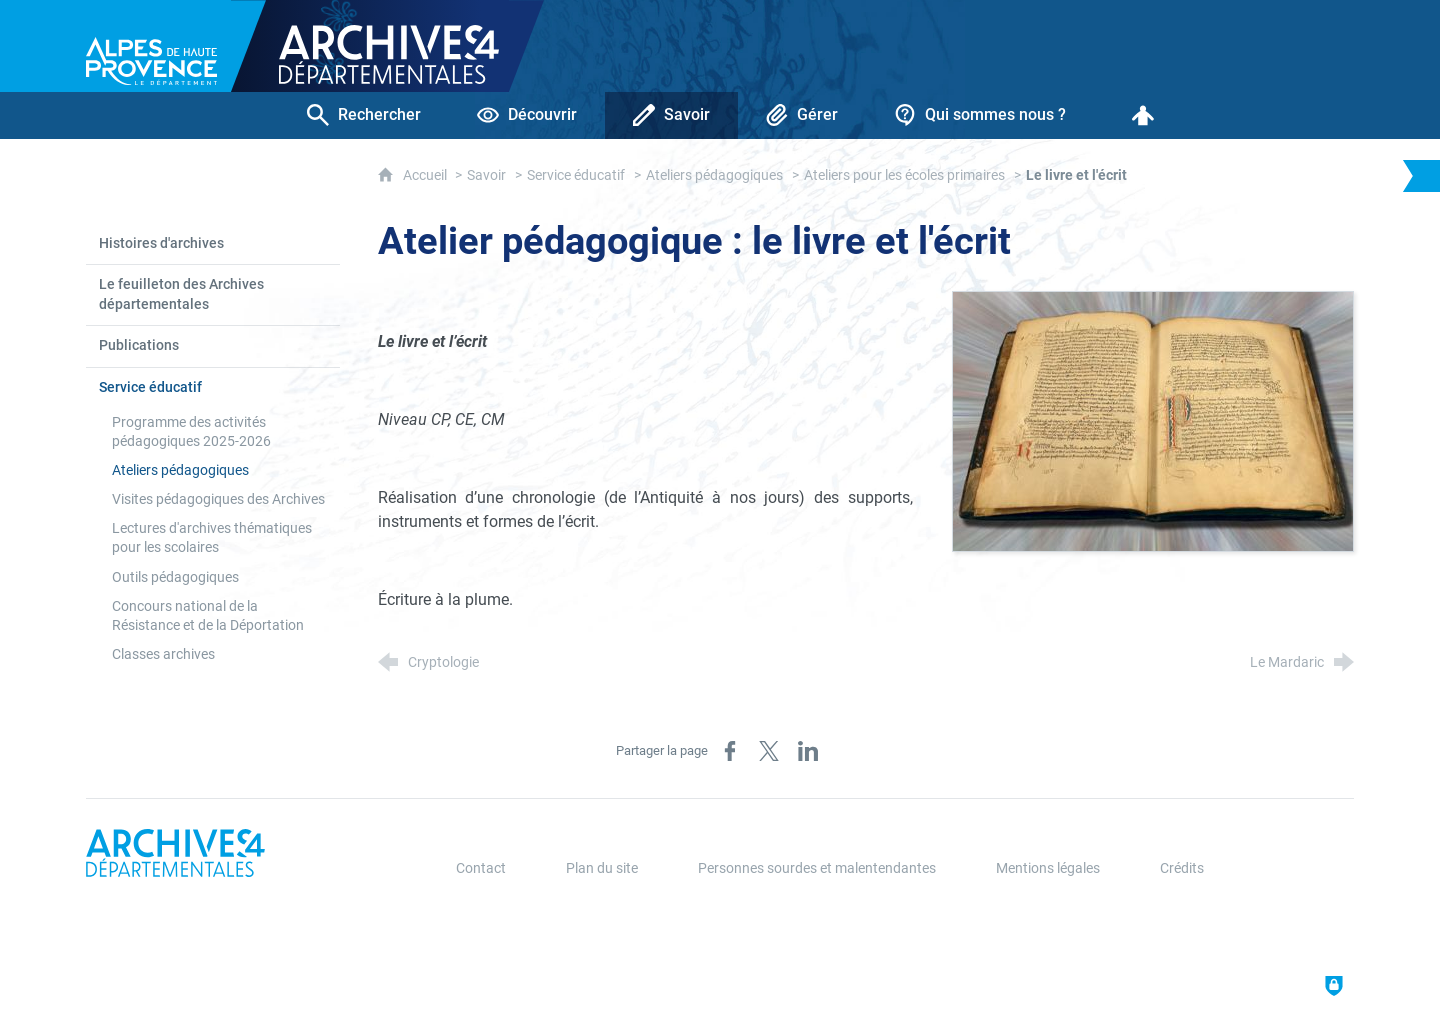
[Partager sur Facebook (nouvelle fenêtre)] (730, 751)
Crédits (1182, 868)
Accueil (426, 175)
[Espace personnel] (1143, 115)
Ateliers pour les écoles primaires (904, 175)
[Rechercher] (364, 115)
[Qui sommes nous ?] (980, 115)
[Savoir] (671, 115)
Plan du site (602, 868)
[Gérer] (802, 115)
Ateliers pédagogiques (714, 175)
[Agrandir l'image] (1153, 420)
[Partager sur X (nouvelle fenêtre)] (769, 751)
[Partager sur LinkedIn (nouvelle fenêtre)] (808, 751)
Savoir (486, 175)
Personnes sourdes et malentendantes (817, 868)
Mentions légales (1048, 868)
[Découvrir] (527, 115)
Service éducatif (576, 175)
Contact (481, 868)
